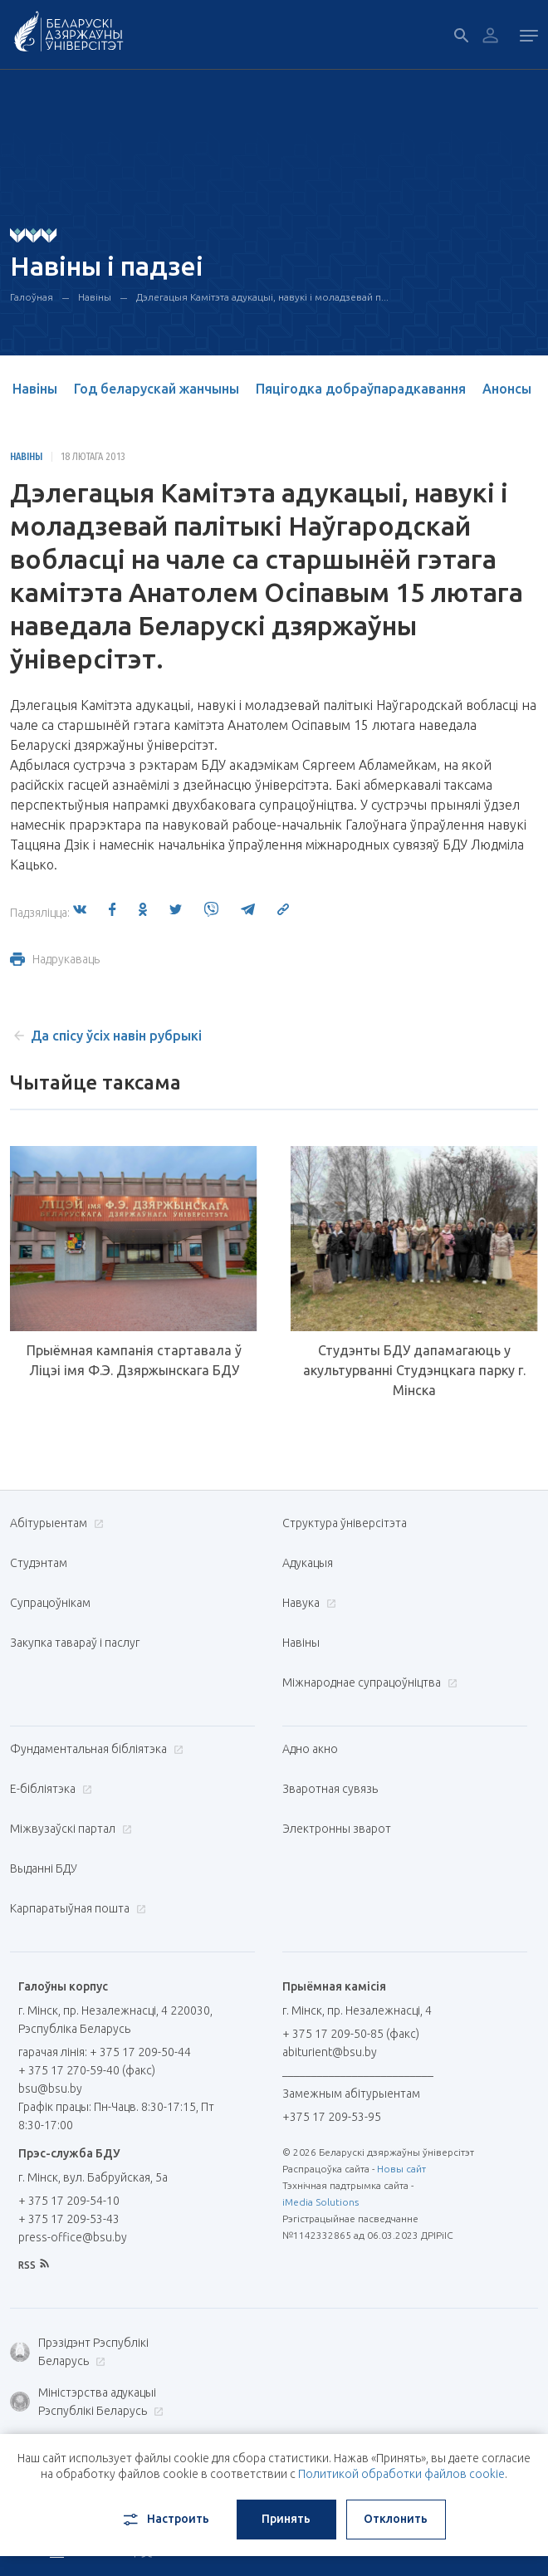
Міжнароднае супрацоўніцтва (367, 1682)
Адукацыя (307, 1563)
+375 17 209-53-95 (331, 2116)
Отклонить (396, 2518)
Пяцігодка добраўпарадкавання (361, 388)
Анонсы (506, 388)
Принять (286, 2518)
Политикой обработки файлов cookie (401, 2474)
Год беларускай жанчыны (156, 388)
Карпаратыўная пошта (76, 1908)
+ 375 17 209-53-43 (69, 2219)
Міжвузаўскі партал (69, 1828)
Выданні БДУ (43, 1868)
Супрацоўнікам (50, 1602)
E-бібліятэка (49, 1788)
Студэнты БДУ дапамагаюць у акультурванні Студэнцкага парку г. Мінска (414, 1370)
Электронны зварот (336, 1828)
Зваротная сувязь (330, 1788)
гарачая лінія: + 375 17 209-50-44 (104, 2052)
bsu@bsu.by (50, 2088)
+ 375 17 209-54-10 (69, 2200)
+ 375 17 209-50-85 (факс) (350, 2033)
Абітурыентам (55, 1523)
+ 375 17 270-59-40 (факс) (86, 2070)
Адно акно (310, 1749)
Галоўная (31, 296)
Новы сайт (401, 2168)
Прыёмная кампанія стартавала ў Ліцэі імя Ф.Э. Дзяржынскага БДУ (134, 1360)
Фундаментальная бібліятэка (94, 1749)
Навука (307, 1602)
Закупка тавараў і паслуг (74, 1642)
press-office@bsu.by (72, 2237)
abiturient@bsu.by (329, 2052)
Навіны (94, 296)
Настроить (164, 2519)
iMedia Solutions (320, 2201)
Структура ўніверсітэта (344, 1523)
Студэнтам (38, 1563)
